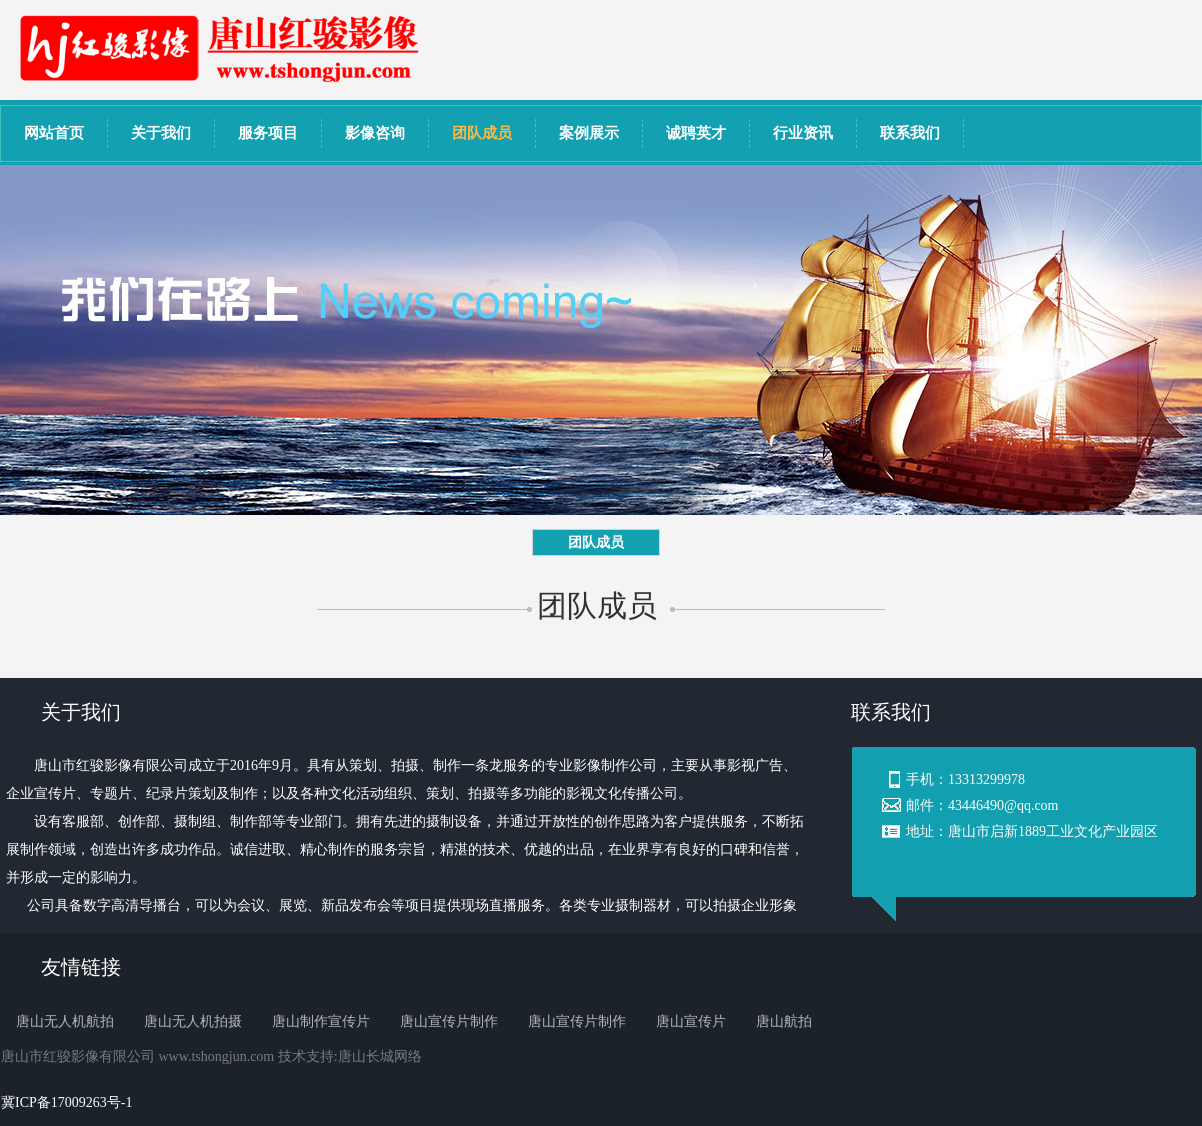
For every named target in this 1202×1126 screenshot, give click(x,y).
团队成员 (482, 133)
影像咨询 (375, 133)
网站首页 (54, 133)
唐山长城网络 (380, 1056)
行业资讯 (803, 133)
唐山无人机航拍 (65, 1021)
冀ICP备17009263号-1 (66, 1102)
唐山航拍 (784, 1021)
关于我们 (161, 133)
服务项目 (268, 133)
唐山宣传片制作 (449, 1021)
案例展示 (589, 133)
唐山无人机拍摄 (193, 1021)
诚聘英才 (696, 133)
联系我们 (910, 133)
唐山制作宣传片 (321, 1021)
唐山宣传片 (691, 1021)
